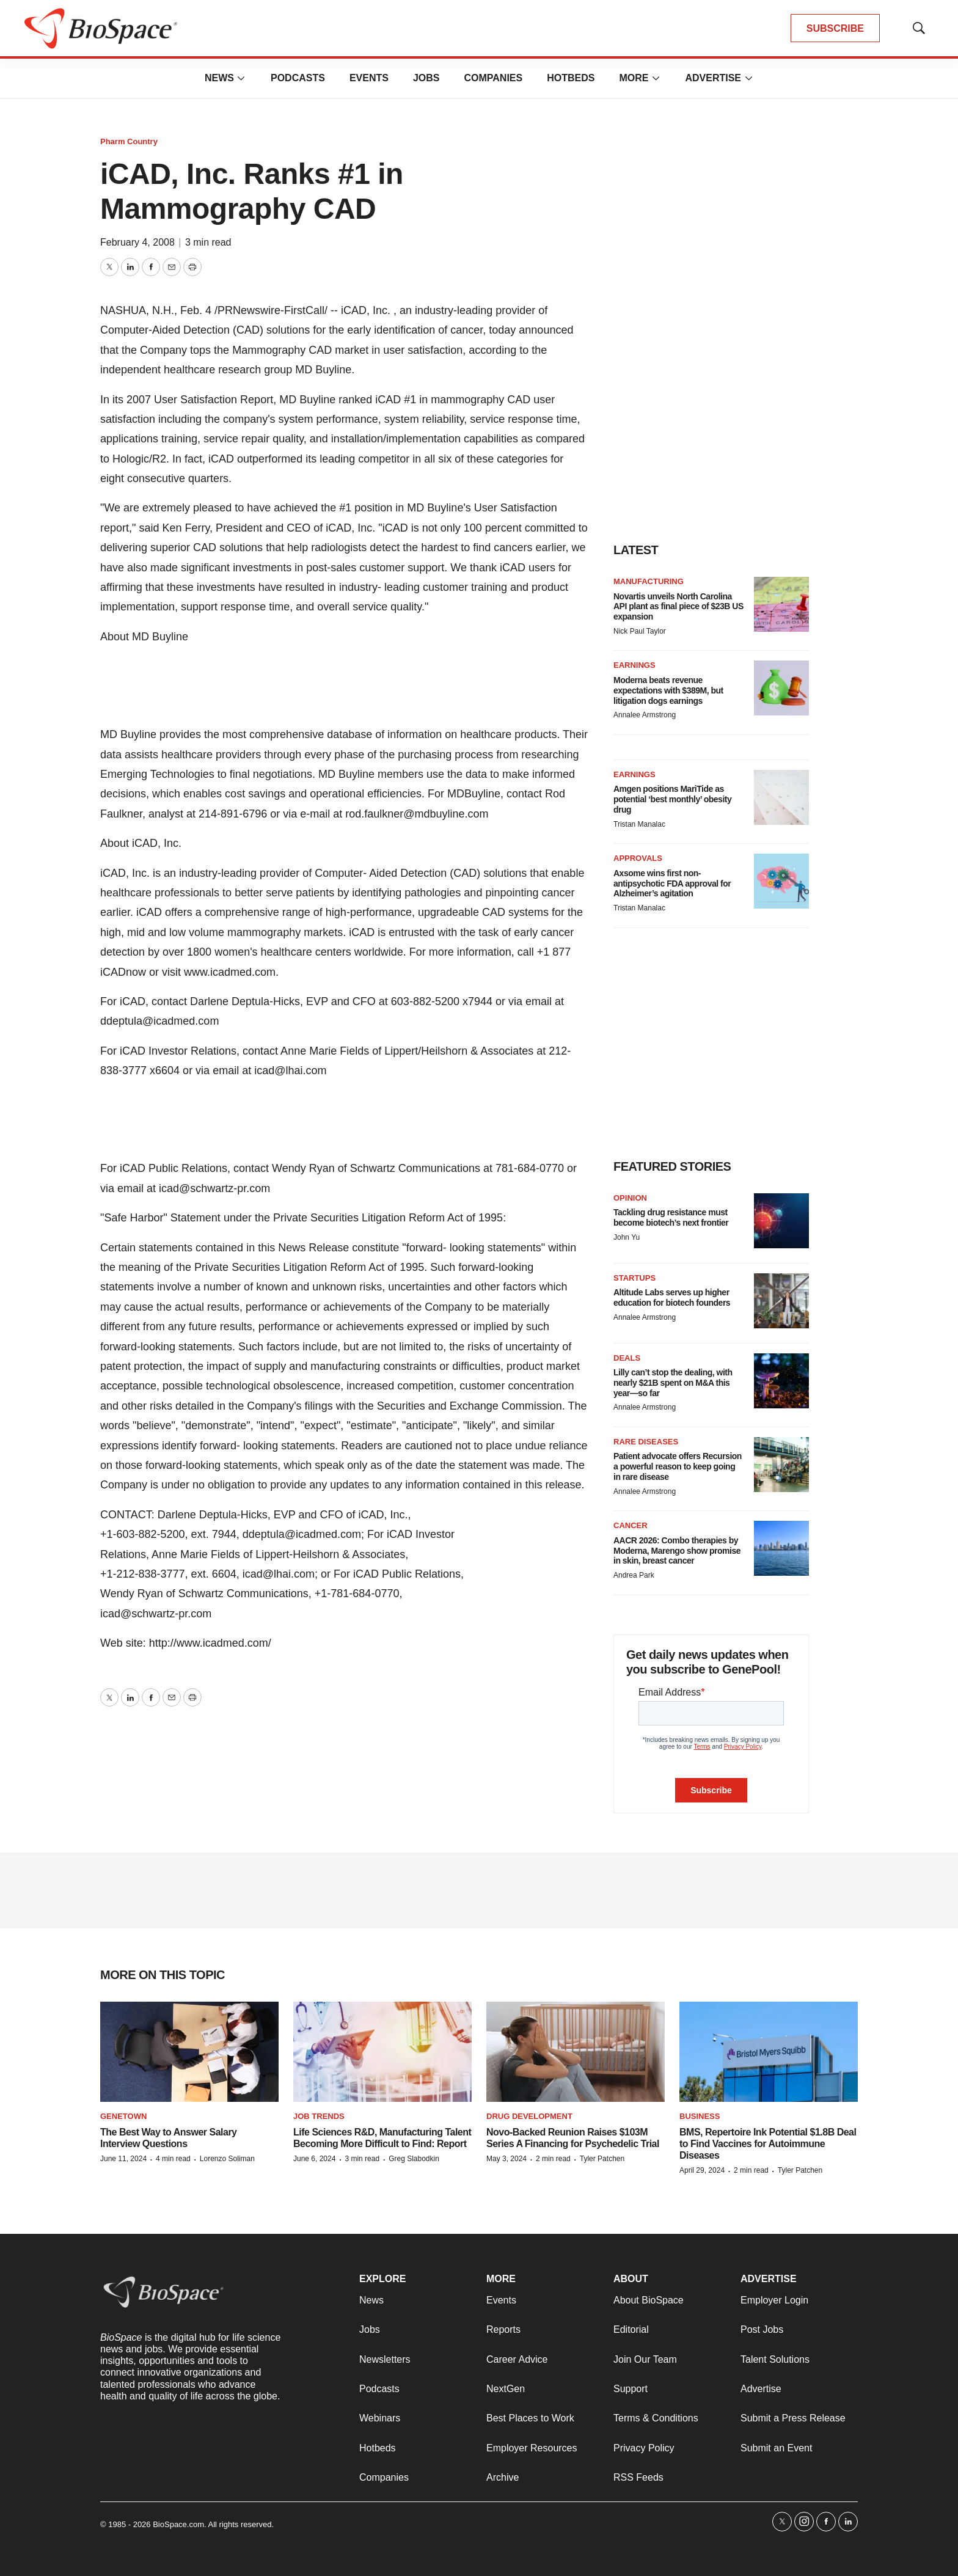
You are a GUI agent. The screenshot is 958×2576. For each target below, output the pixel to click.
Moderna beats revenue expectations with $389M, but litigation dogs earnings (668, 690)
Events (369, 78)
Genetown (123, 2116)
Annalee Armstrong (644, 715)
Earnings (634, 665)
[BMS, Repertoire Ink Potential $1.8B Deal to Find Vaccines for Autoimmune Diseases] (768, 2052)
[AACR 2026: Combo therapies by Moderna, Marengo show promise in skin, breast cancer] (781, 1548)
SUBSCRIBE (835, 28)
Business (699, 2116)
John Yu (626, 1237)
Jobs (426, 78)
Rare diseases (645, 1441)
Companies (493, 78)
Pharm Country (129, 141)
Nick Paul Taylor (639, 631)
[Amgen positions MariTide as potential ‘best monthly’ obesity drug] (781, 797)
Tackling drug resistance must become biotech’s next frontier (670, 1217)
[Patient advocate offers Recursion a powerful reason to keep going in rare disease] (781, 1464)
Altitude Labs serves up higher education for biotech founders (671, 1297)
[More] (241, 78)
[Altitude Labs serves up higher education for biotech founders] (781, 1300)
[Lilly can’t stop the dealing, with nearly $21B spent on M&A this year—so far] (781, 1380)
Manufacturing (648, 581)
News (219, 78)
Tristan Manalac (639, 824)
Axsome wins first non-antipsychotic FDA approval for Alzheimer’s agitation (672, 883)
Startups (634, 1278)
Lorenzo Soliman (227, 2158)
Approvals (637, 858)
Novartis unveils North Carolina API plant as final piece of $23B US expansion (678, 606)
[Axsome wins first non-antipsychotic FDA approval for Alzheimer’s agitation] (781, 881)
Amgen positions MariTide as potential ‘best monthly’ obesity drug (672, 799)
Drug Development (529, 2116)
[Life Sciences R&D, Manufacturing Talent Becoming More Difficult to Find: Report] (382, 2052)
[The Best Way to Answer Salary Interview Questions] (189, 2052)
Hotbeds (570, 78)
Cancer (630, 1525)
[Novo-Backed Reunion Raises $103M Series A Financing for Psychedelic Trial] (575, 2052)
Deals (626, 1358)
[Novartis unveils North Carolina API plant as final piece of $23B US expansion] (781, 604)
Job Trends (319, 2116)
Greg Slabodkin (414, 2158)
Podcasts (298, 78)
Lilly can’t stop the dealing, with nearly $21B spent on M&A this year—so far (673, 1382)
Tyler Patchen (602, 2158)
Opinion (630, 1197)
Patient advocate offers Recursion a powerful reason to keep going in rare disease (677, 1466)
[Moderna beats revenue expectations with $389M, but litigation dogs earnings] (781, 687)
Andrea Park (633, 1575)
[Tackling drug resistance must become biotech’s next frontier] (781, 1220)
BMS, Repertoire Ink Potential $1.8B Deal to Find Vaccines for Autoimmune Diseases (767, 2144)
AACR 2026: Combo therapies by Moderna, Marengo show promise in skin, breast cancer (676, 1550)
